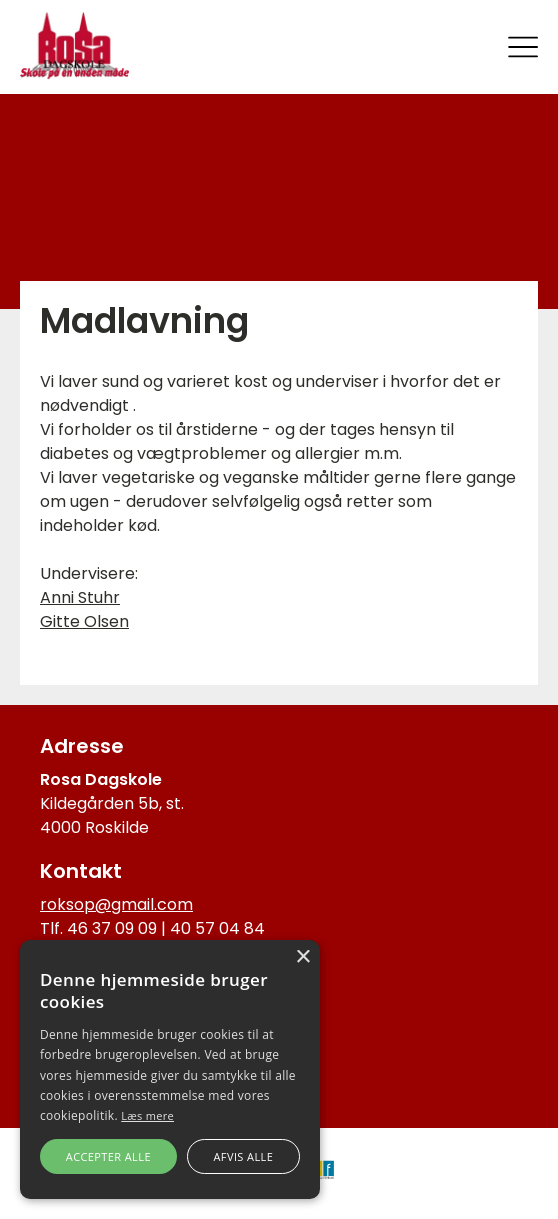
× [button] (302, 957)
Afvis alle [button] (243, 1156)
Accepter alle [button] (108, 1156)
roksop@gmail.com (116, 904)
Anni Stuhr (80, 597)
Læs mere (147, 1115)
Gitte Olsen (84, 621)
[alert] (170, 1069)
